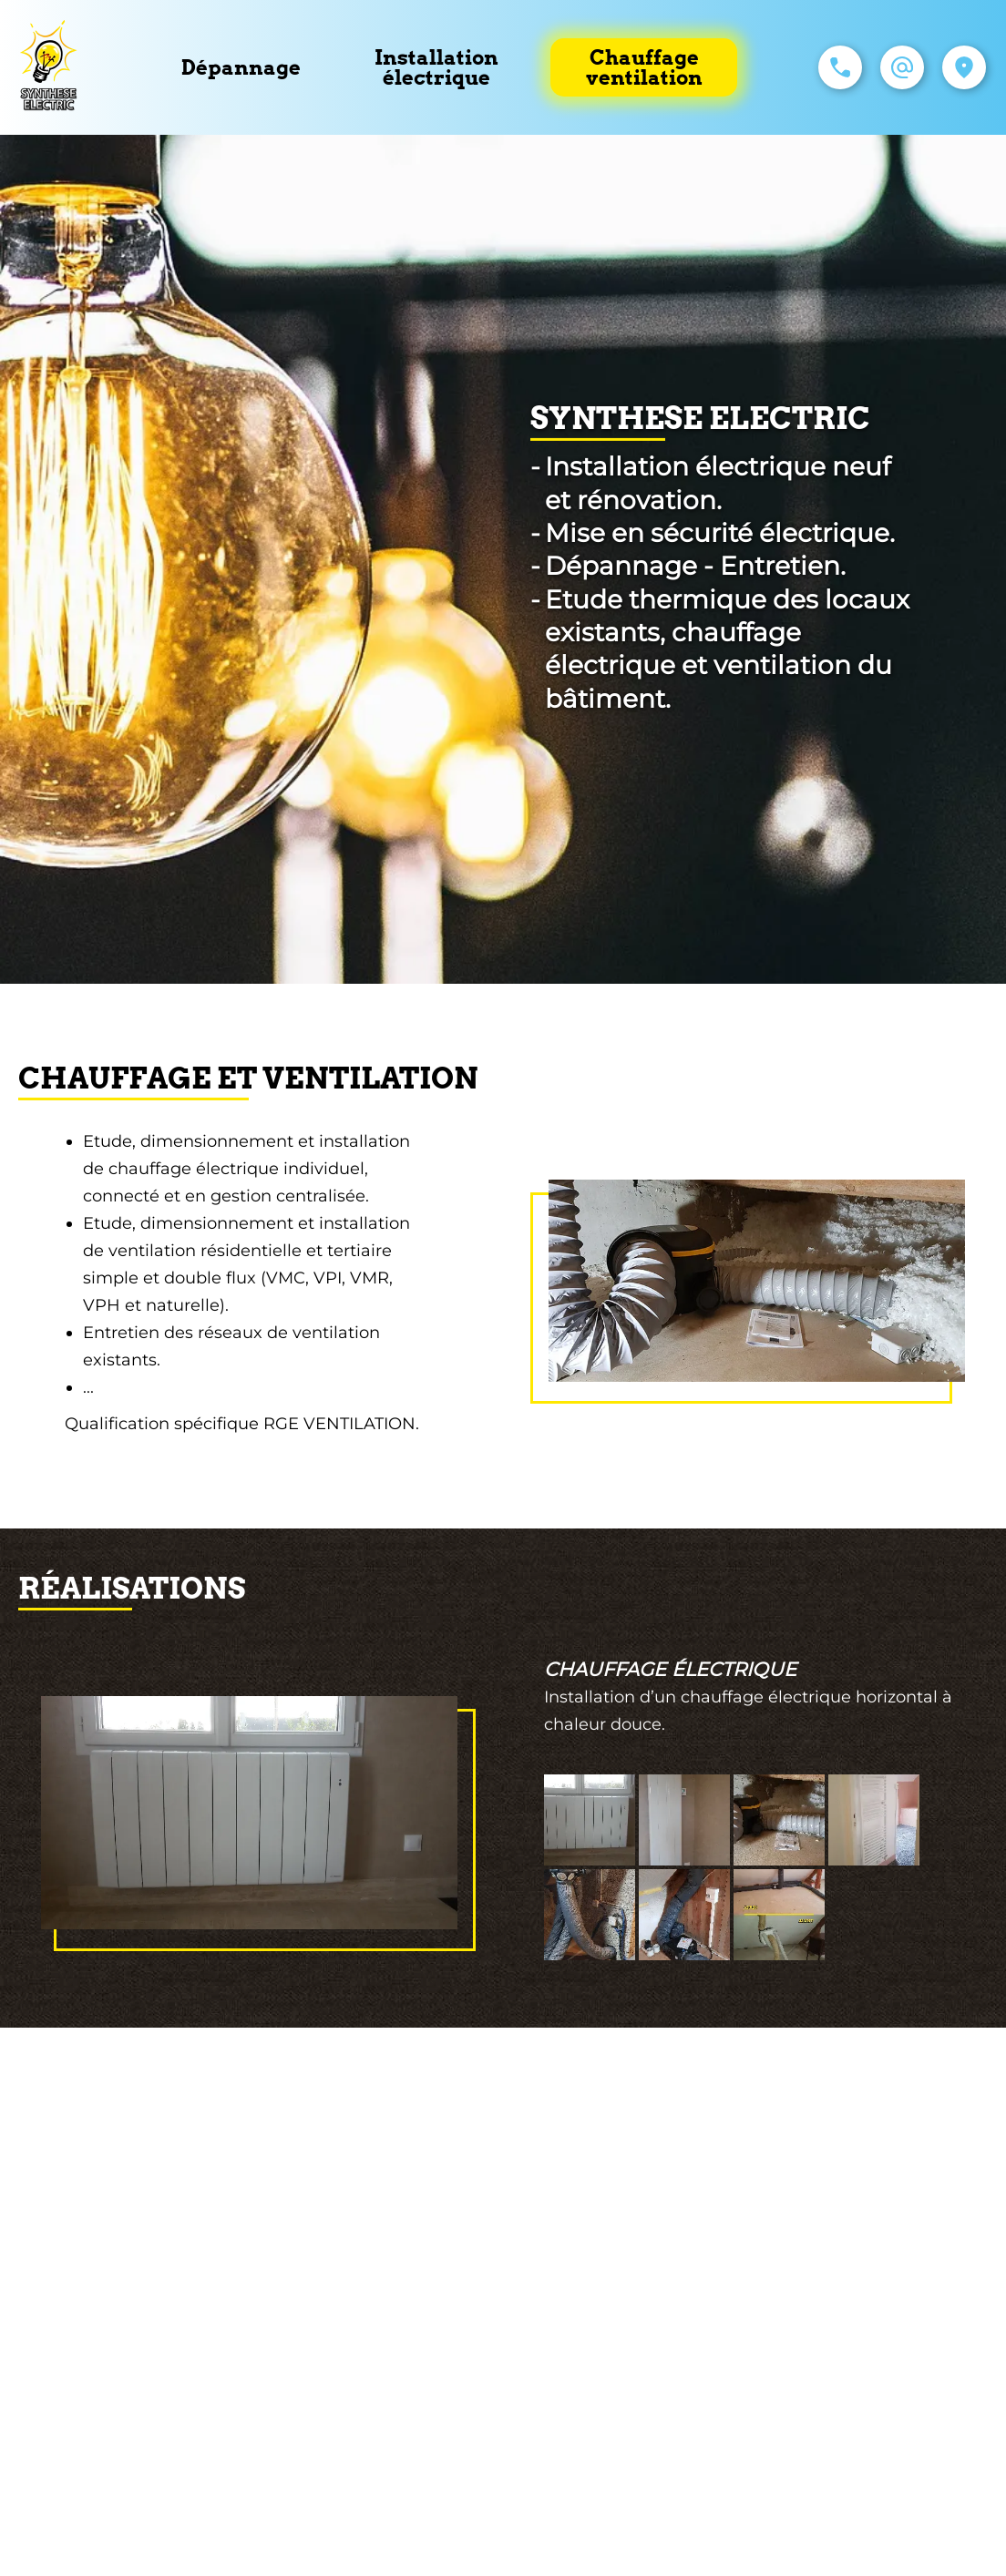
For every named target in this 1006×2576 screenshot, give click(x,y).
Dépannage (241, 67)
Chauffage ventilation (644, 67)
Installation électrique (436, 67)
